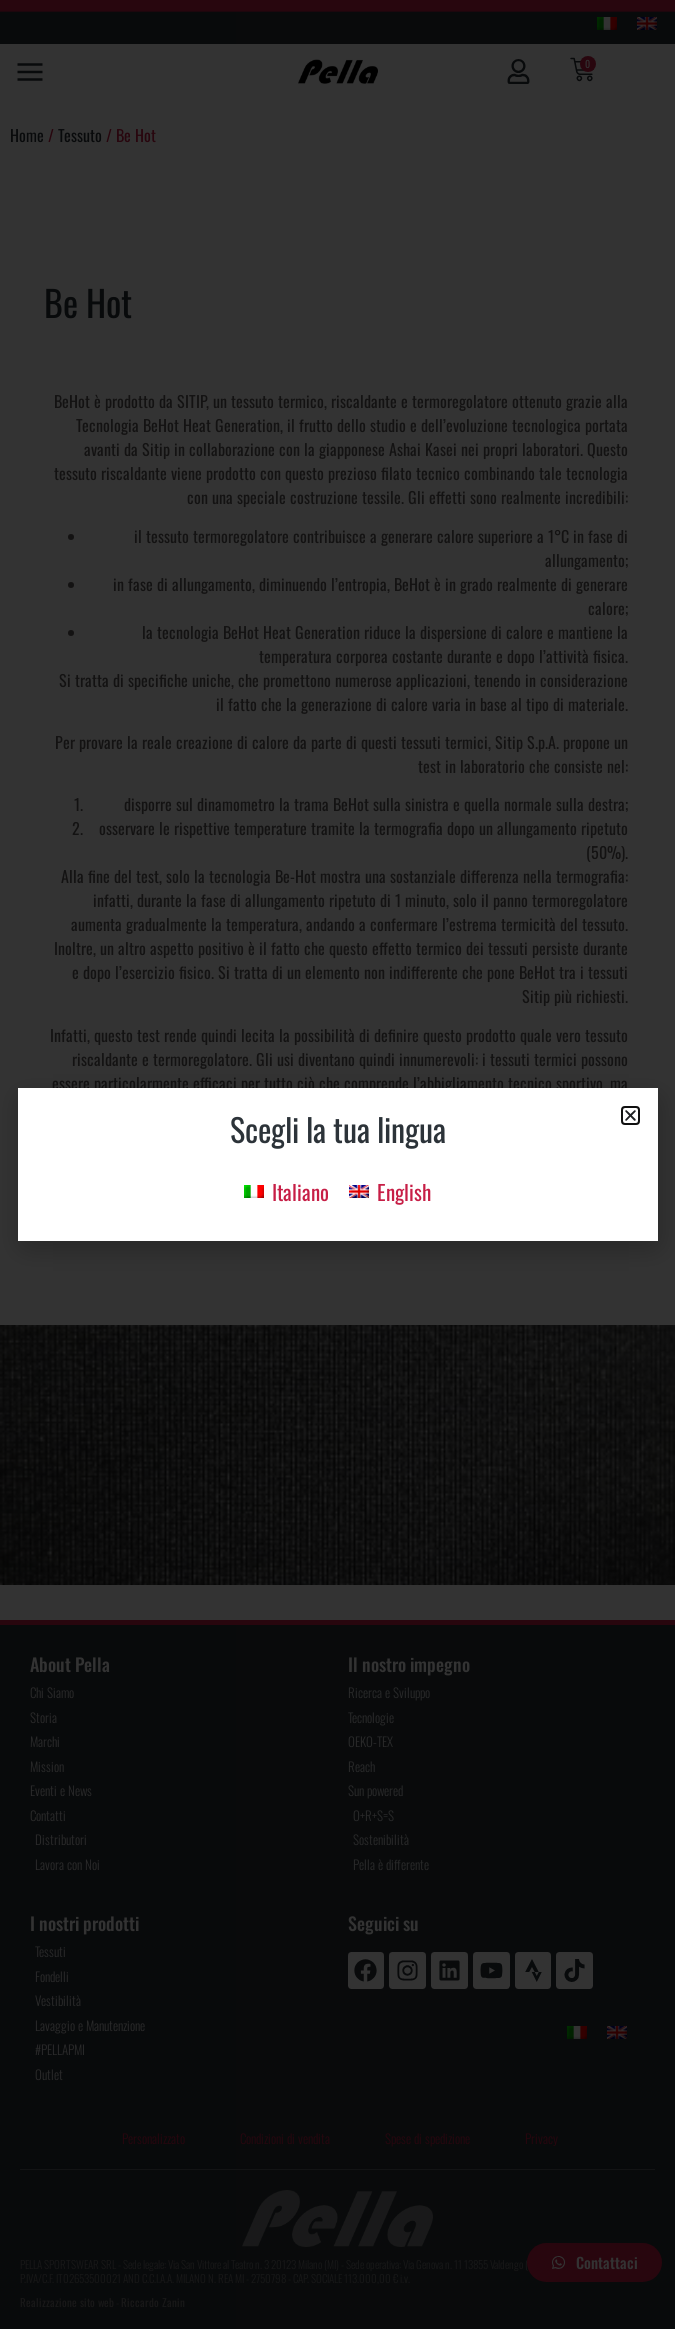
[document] (337, 1164)
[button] (630, 1115)
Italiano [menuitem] (300, 1191)
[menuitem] (286, 1190)
